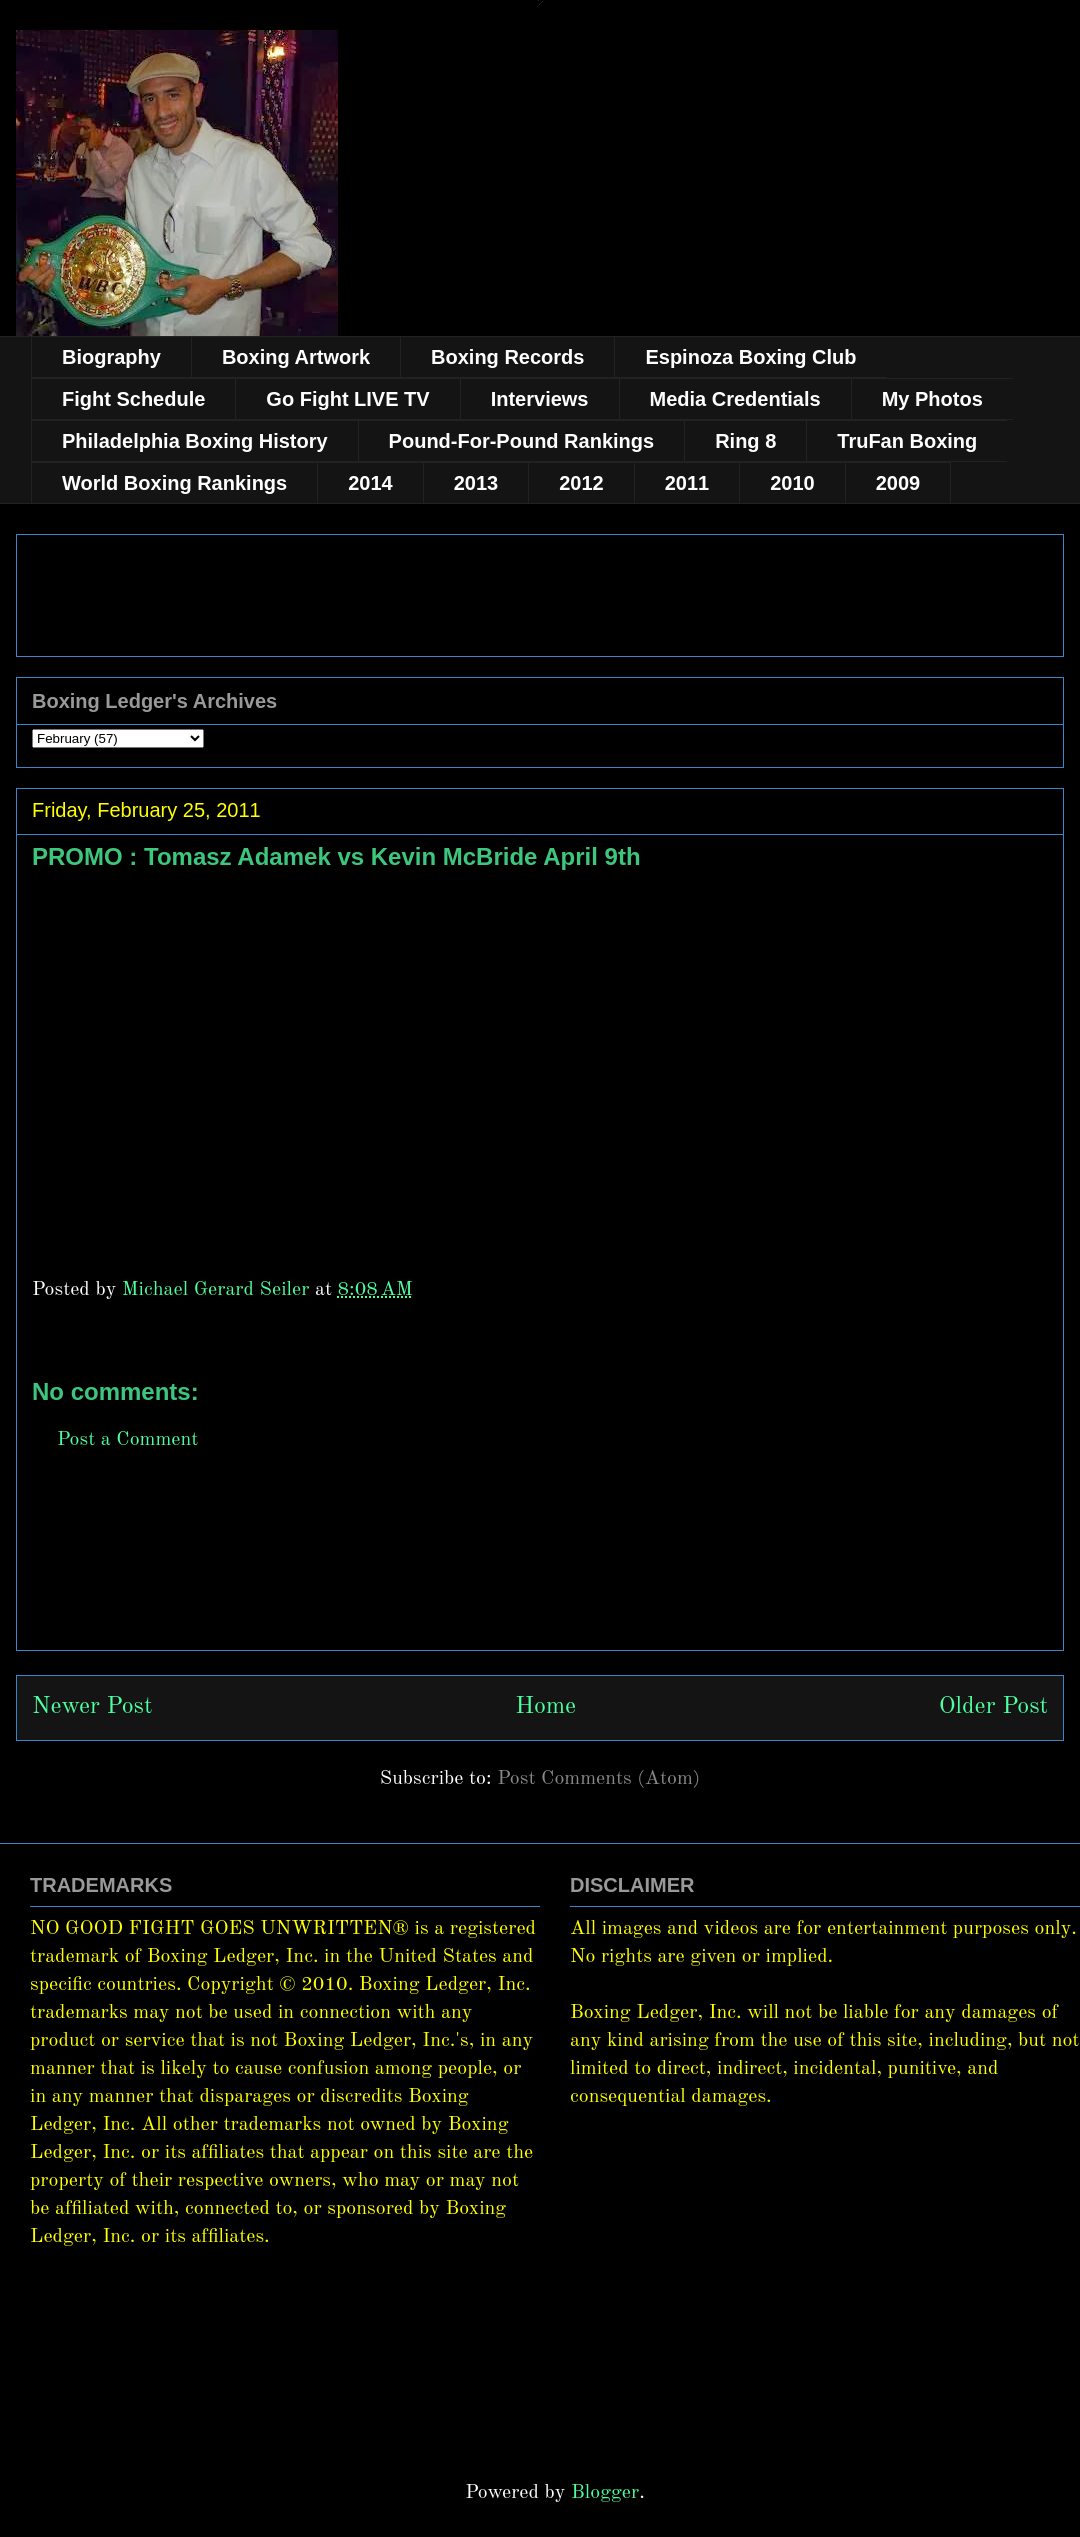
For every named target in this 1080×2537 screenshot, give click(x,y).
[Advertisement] (540, 1572)
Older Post (993, 1707)
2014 (370, 483)
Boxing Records (507, 357)
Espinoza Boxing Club (750, 357)
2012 (581, 483)
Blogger (605, 2493)
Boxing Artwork (296, 357)
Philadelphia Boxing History (195, 441)
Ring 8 (745, 441)
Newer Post (92, 1707)
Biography (111, 357)
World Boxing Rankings (174, 483)
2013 (476, 483)
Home (545, 1707)
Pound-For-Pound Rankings (522, 441)
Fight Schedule (133, 399)
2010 (792, 483)
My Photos (932, 399)
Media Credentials (735, 399)
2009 (898, 483)
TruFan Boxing (907, 441)
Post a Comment (127, 1440)
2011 (687, 483)
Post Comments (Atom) (598, 1779)
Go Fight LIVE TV (347, 399)
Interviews (540, 399)
